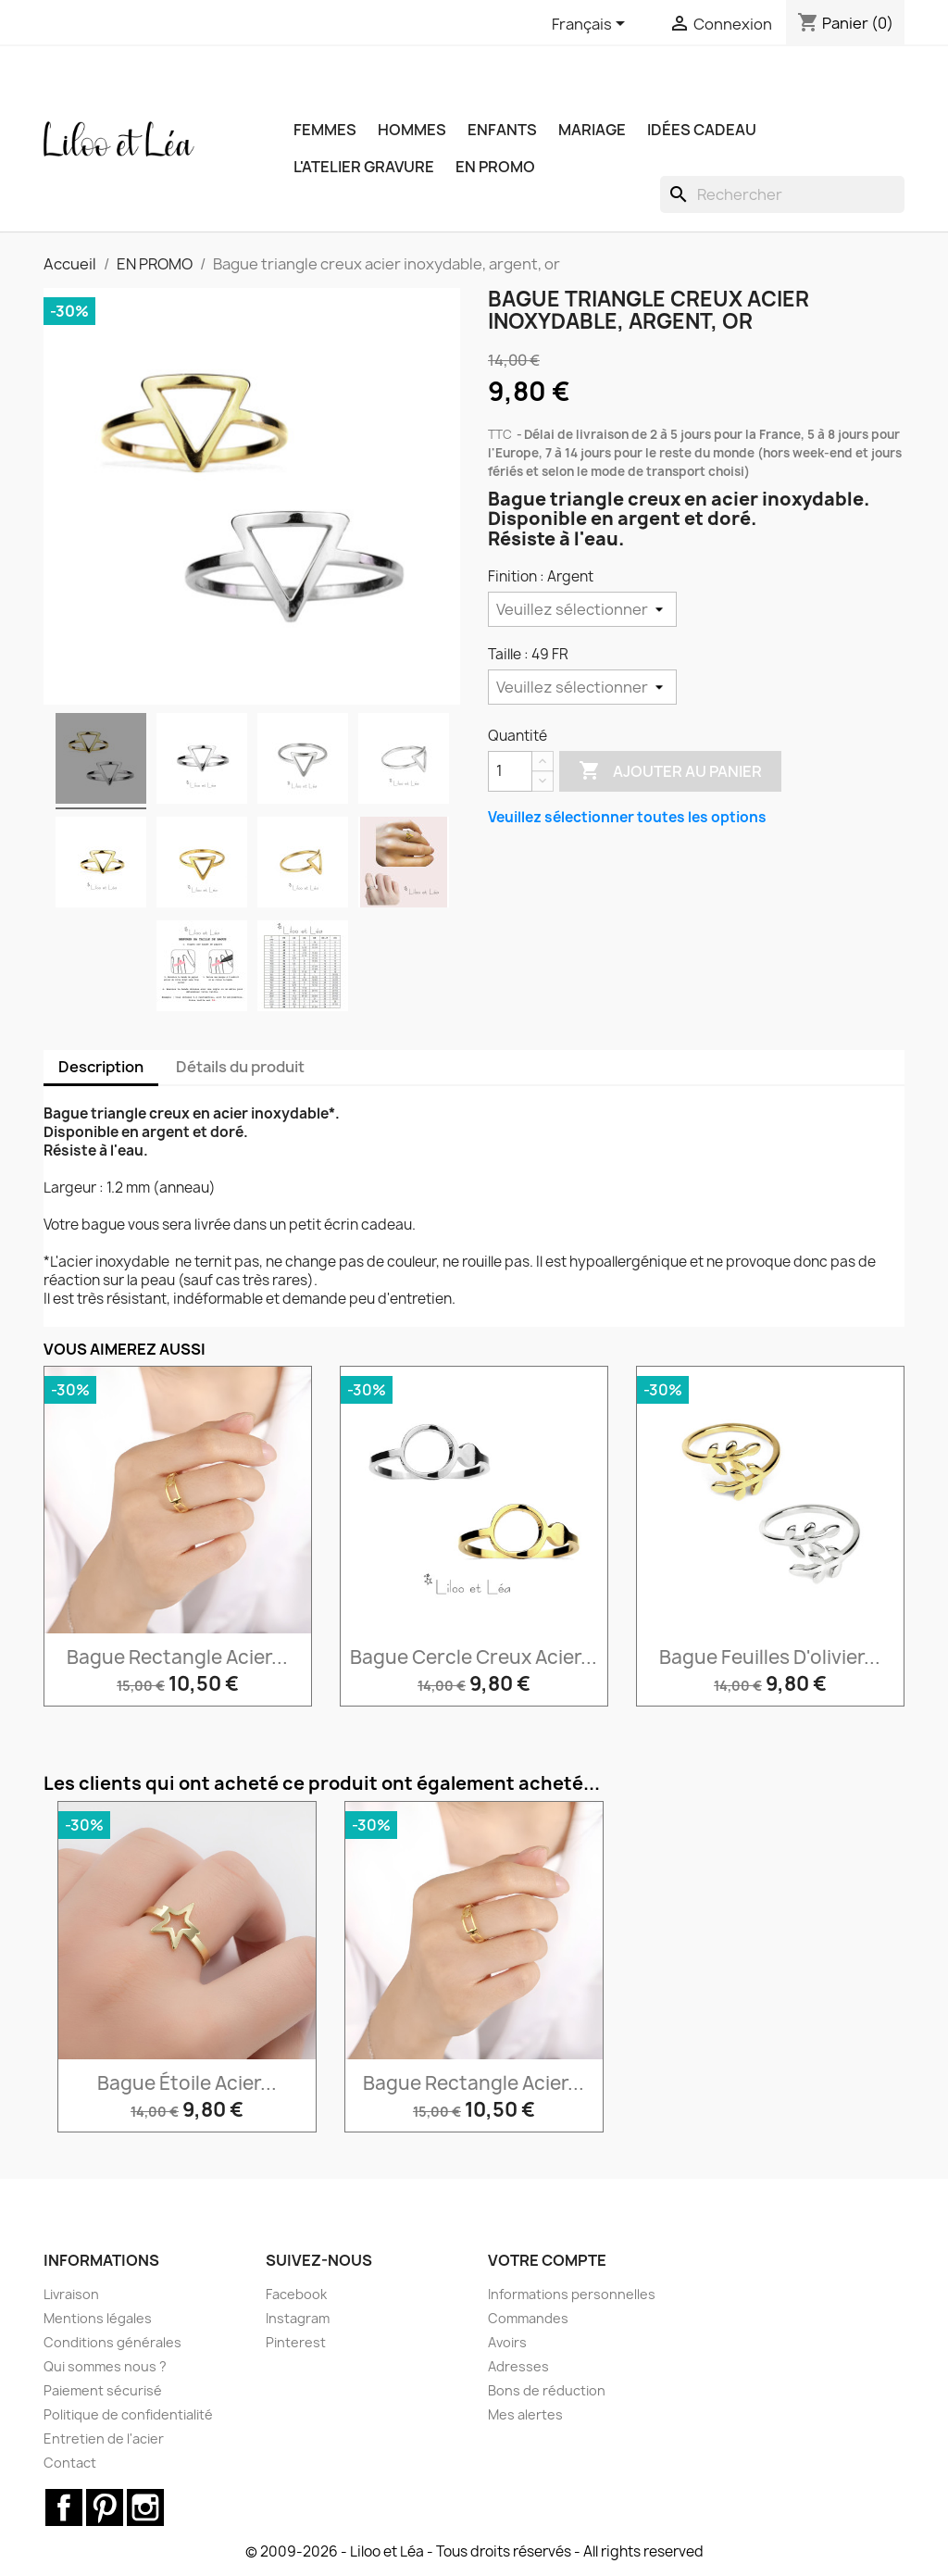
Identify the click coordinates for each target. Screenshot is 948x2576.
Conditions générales (112, 2342)
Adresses (518, 2366)
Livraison (71, 2294)
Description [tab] (100, 1067)
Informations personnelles (571, 2294)
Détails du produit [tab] (240, 1067)
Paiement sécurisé (103, 2390)
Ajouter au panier (670, 771)
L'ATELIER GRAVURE (363, 166)
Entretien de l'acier (104, 2438)
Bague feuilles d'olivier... (769, 1656)
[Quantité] (510, 771)
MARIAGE (592, 129)
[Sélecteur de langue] (591, 25)
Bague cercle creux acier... (473, 1656)
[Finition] (582, 609)
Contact (70, 2462)
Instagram (298, 2318)
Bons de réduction (546, 2390)
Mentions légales (98, 2318)
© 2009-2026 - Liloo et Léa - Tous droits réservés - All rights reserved (474, 2551)
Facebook (296, 2294)
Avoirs (507, 2342)
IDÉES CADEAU (701, 129)
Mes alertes (525, 2414)
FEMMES (324, 129)
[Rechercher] (782, 194)
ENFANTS (502, 129)
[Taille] (582, 687)
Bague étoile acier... (187, 2082)
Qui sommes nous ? (105, 2366)
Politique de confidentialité (128, 2414)
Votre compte (547, 2260)
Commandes (528, 2318)
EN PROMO (495, 166)
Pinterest (296, 2342)
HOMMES (412, 129)
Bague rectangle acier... (177, 1656)
